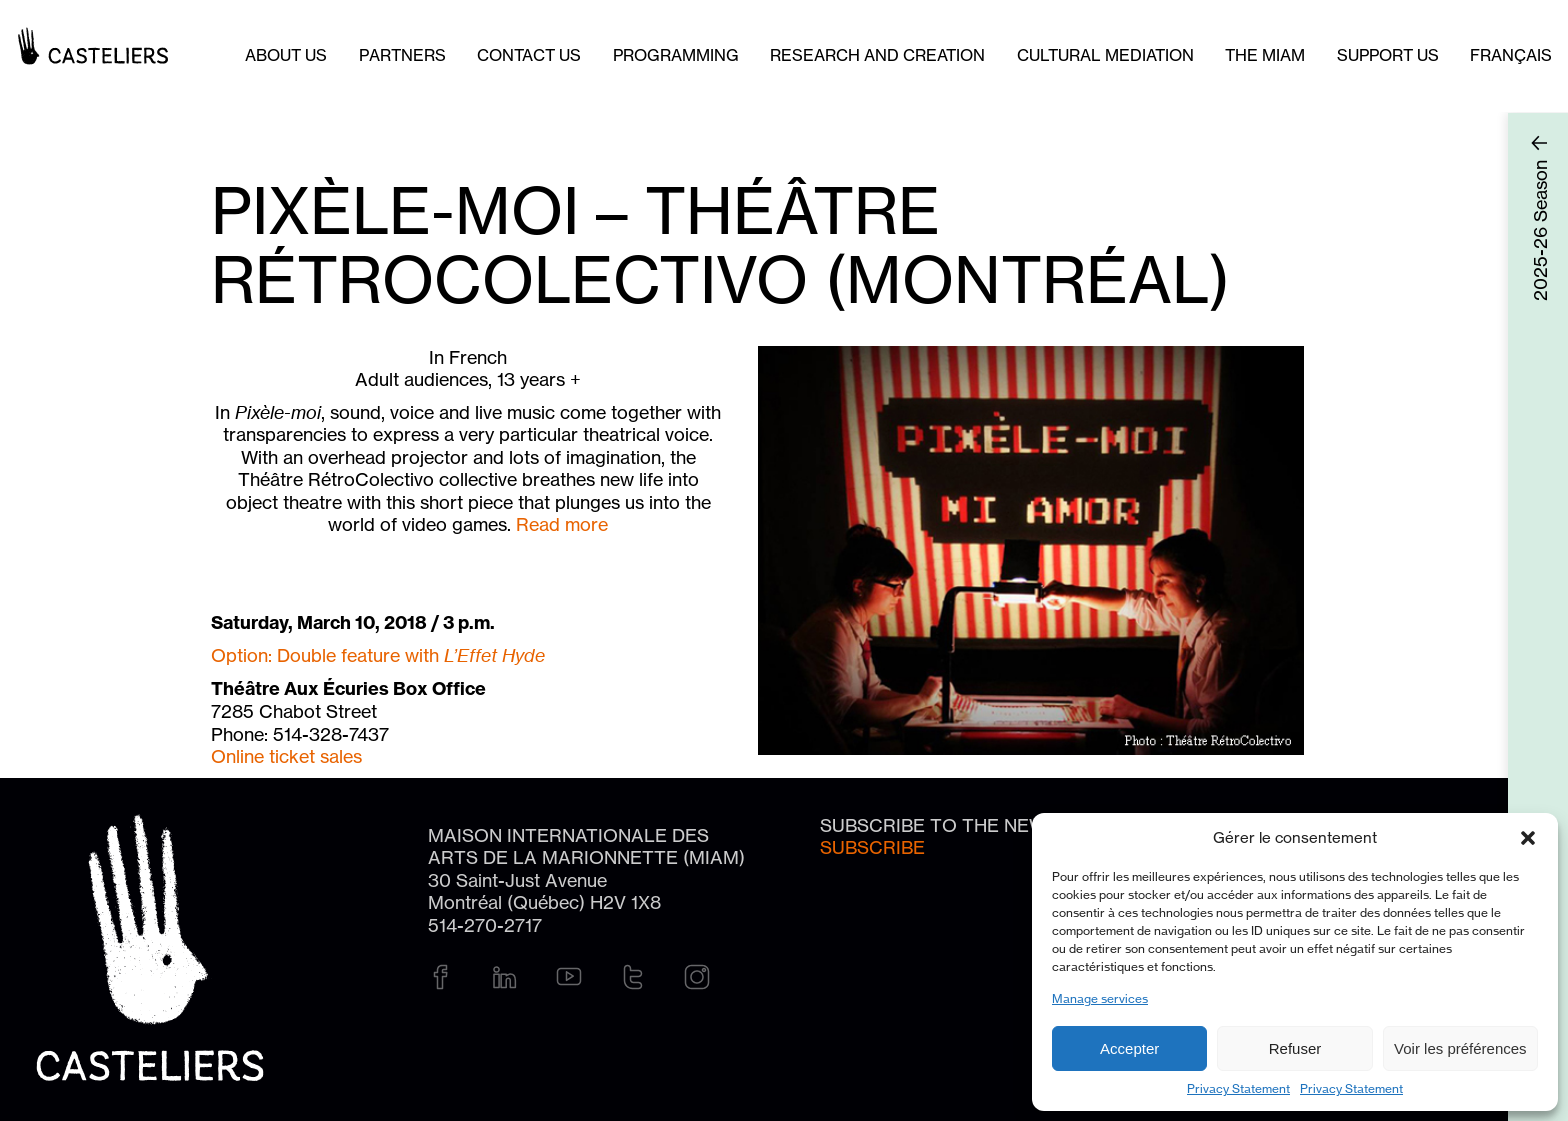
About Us (286, 55)
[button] (1528, 838)
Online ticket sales (286, 756)
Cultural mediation (1105, 55)
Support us (1388, 55)
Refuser (1295, 1048)
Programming (676, 55)
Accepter (1129, 1048)
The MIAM (1265, 55)
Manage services (1100, 998)
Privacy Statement (1238, 1088)
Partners (402, 55)
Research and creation (877, 55)
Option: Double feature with (378, 655)
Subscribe (872, 847)
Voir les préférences (1460, 1048)
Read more (562, 524)
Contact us (529, 55)
